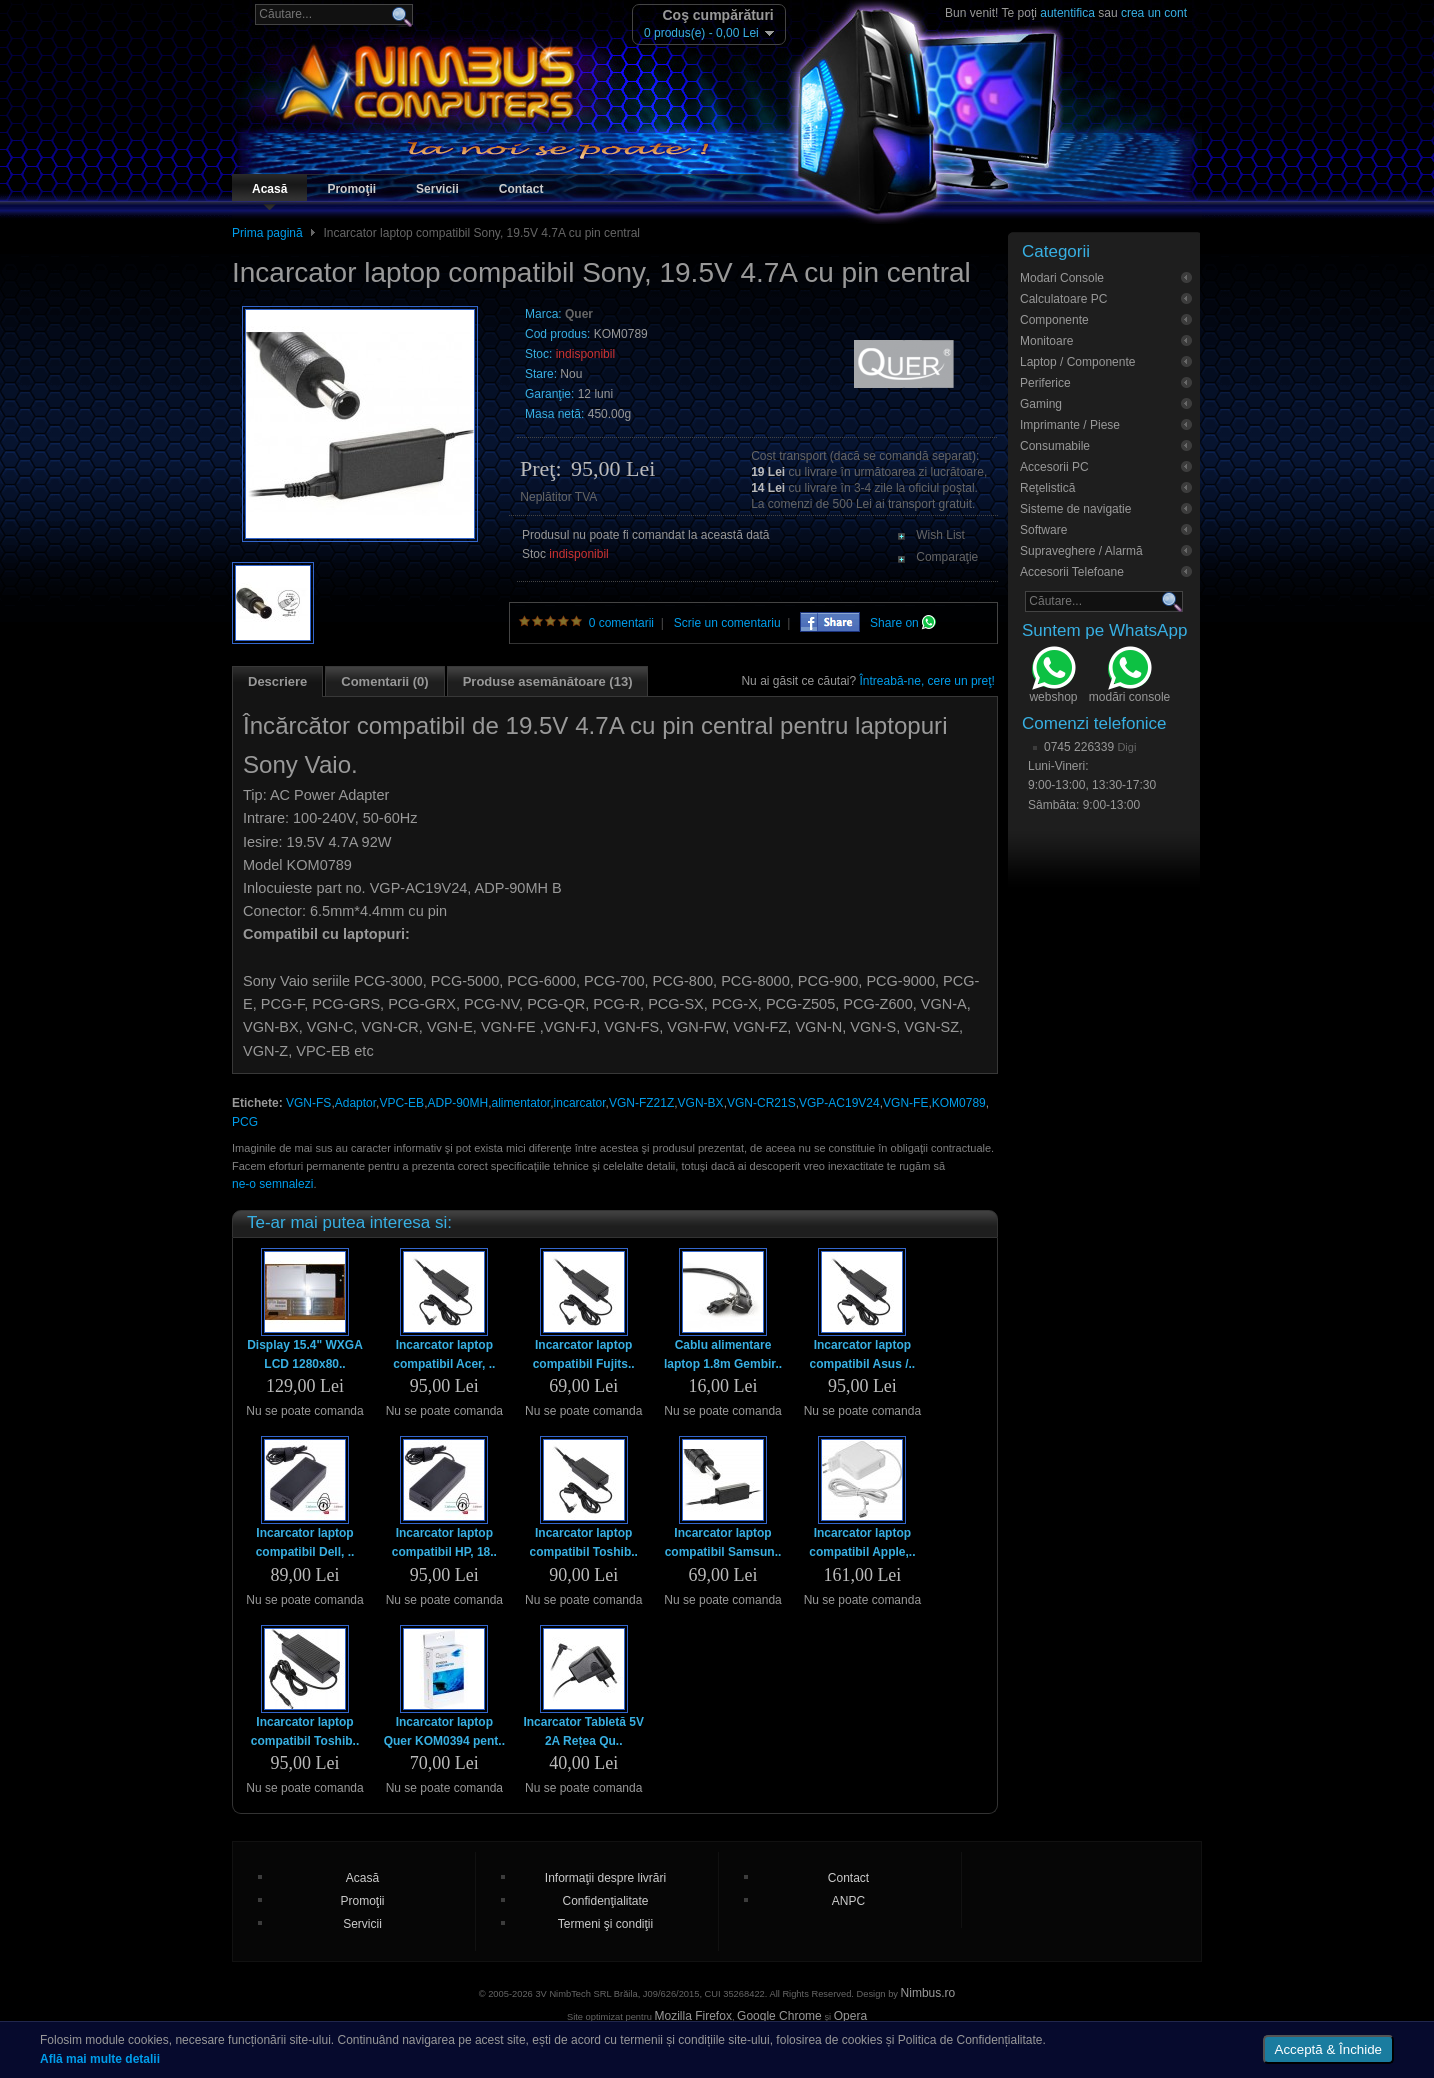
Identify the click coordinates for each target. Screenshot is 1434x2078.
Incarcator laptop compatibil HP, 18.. (444, 1542)
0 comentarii (621, 623)
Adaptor (355, 1103)
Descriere (277, 681)
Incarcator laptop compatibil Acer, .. (444, 1354)
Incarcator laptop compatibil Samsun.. (723, 1542)
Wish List (940, 535)
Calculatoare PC (1063, 299)
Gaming (1041, 404)
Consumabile (1055, 446)
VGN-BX (701, 1103)
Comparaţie (947, 557)
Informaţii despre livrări (605, 1878)
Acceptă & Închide (1328, 2049)
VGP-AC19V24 (839, 1103)
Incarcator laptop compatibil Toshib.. (583, 1542)
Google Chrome (779, 2016)
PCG (245, 1122)
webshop (1053, 677)
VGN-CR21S (761, 1103)
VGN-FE (905, 1103)
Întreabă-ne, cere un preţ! (927, 681)
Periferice (1045, 383)
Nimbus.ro (928, 1993)
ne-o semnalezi (272, 1184)
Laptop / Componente (1077, 362)
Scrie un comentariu (727, 623)
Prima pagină (267, 233)
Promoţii (351, 189)
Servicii (437, 189)
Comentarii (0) (384, 681)
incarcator (580, 1103)
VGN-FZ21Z (641, 1103)
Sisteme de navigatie (1075, 509)
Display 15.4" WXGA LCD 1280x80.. (305, 1354)
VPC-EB (401, 1103)
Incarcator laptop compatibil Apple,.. (862, 1542)
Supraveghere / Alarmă (1081, 551)
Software (1043, 530)
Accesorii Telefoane (1072, 572)
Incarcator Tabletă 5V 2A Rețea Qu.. (583, 1731)
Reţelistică (1047, 488)
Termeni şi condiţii (605, 1924)
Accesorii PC (1054, 467)
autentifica (1067, 13)
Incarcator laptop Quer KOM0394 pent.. (444, 1731)
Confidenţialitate (605, 1901)
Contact (521, 189)
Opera (850, 2016)
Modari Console (1062, 278)
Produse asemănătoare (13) (548, 681)
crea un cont (1154, 13)
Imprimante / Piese (1070, 425)
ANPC (848, 1901)
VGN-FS (308, 1103)
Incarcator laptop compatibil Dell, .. (305, 1542)
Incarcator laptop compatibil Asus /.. (863, 1354)
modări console (1129, 677)
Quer (579, 314)
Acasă (269, 189)
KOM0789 (959, 1103)
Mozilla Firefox (693, 2016)
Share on (903, 623)
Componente (1054, 320)
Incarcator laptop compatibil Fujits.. (584, 1354)
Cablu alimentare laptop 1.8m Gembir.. (723, 1354)
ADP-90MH (457, 1103)
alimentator (521, 1103)
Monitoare (1046, 341)
